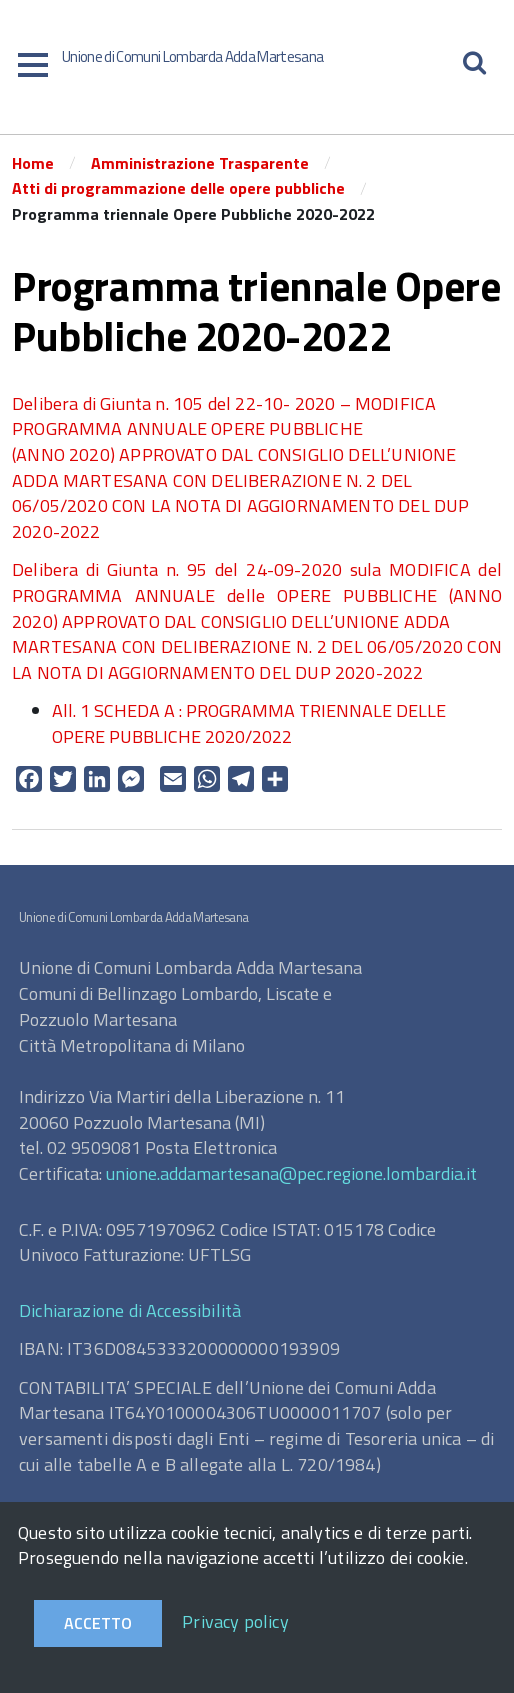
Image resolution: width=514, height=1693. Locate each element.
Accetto (98, 1623)
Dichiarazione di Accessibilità (130, 1310)
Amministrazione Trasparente (200, 163)
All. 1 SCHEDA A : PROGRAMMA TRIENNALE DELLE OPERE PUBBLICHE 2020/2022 (249, 723)
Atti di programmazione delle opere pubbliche (178, 188)
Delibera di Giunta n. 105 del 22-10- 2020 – (183, 403)
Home (33, 163)
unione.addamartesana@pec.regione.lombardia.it (291, 1173)
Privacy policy (235, 1621)
